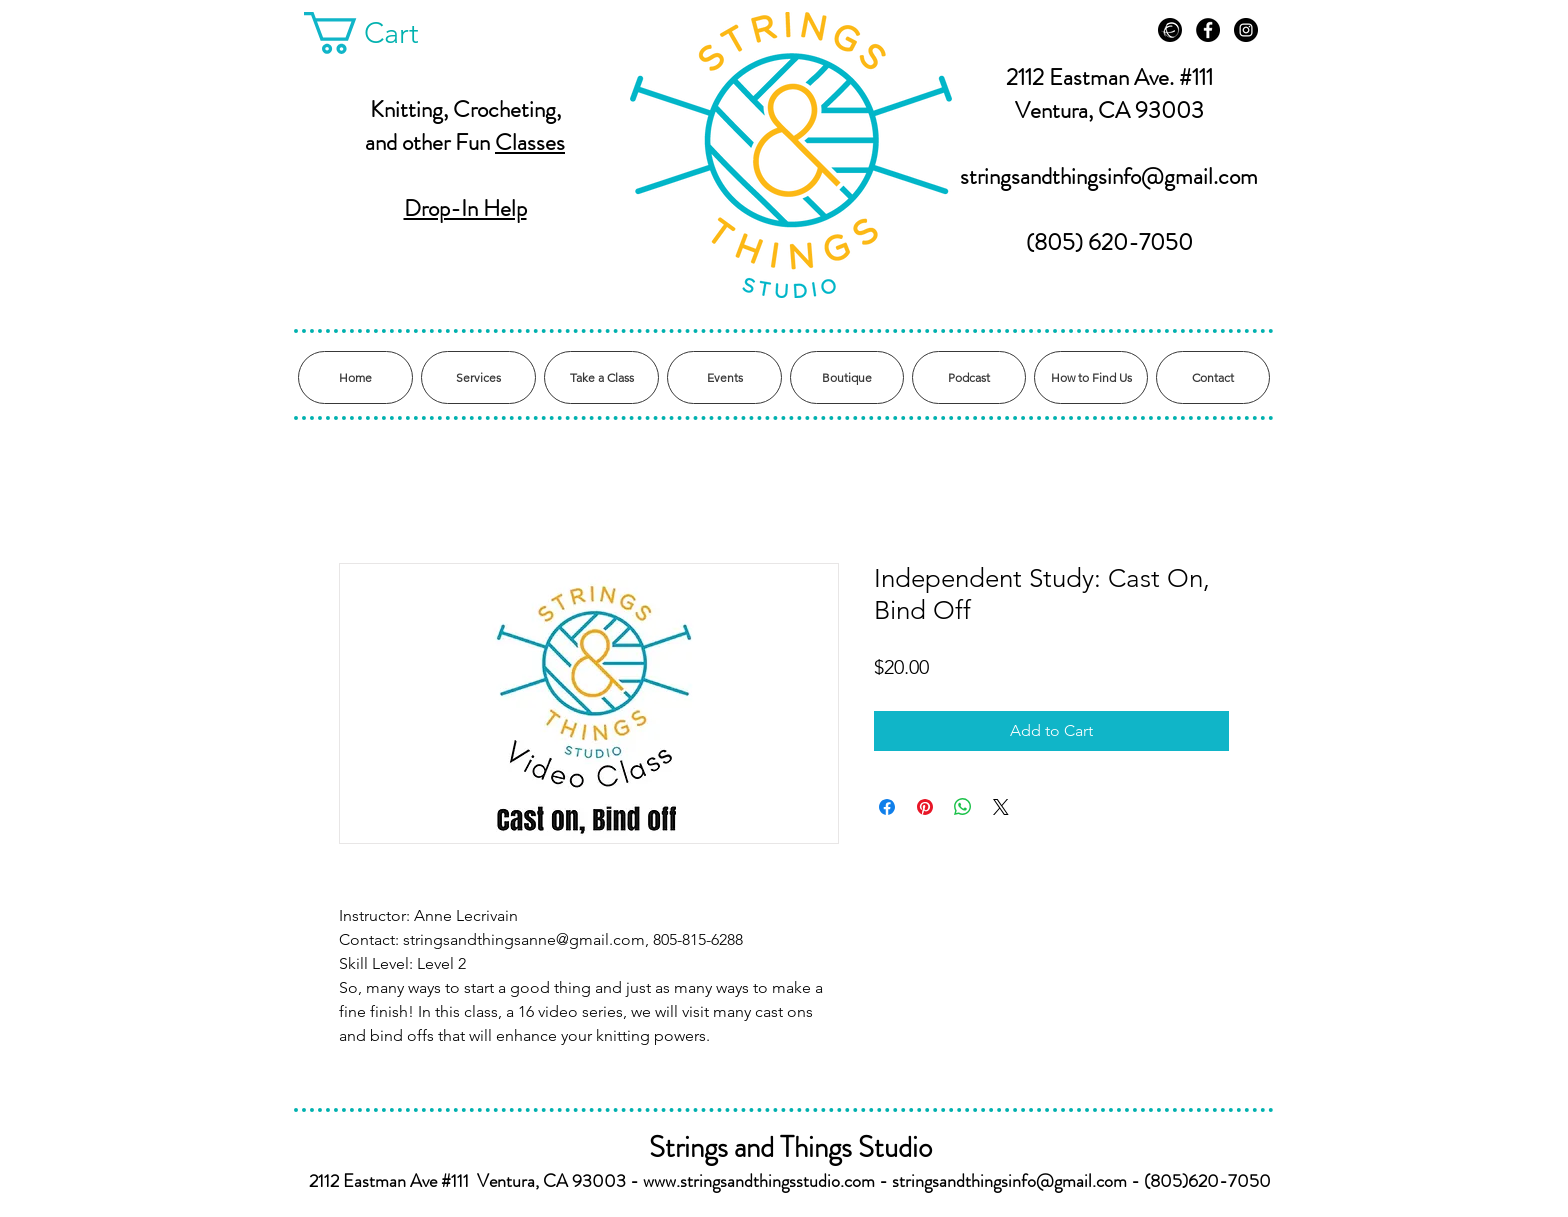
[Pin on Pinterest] (925, 807)
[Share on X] (1001, 807)
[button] (383, 33)
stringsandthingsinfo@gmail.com (1109, 176)
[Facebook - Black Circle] (1208, 30)
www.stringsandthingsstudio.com (759, 1181)
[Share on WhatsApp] (963, 807)
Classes (530, 142)
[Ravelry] (1170, 30)
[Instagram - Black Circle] (1246, 30)
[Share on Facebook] (887, 807)
